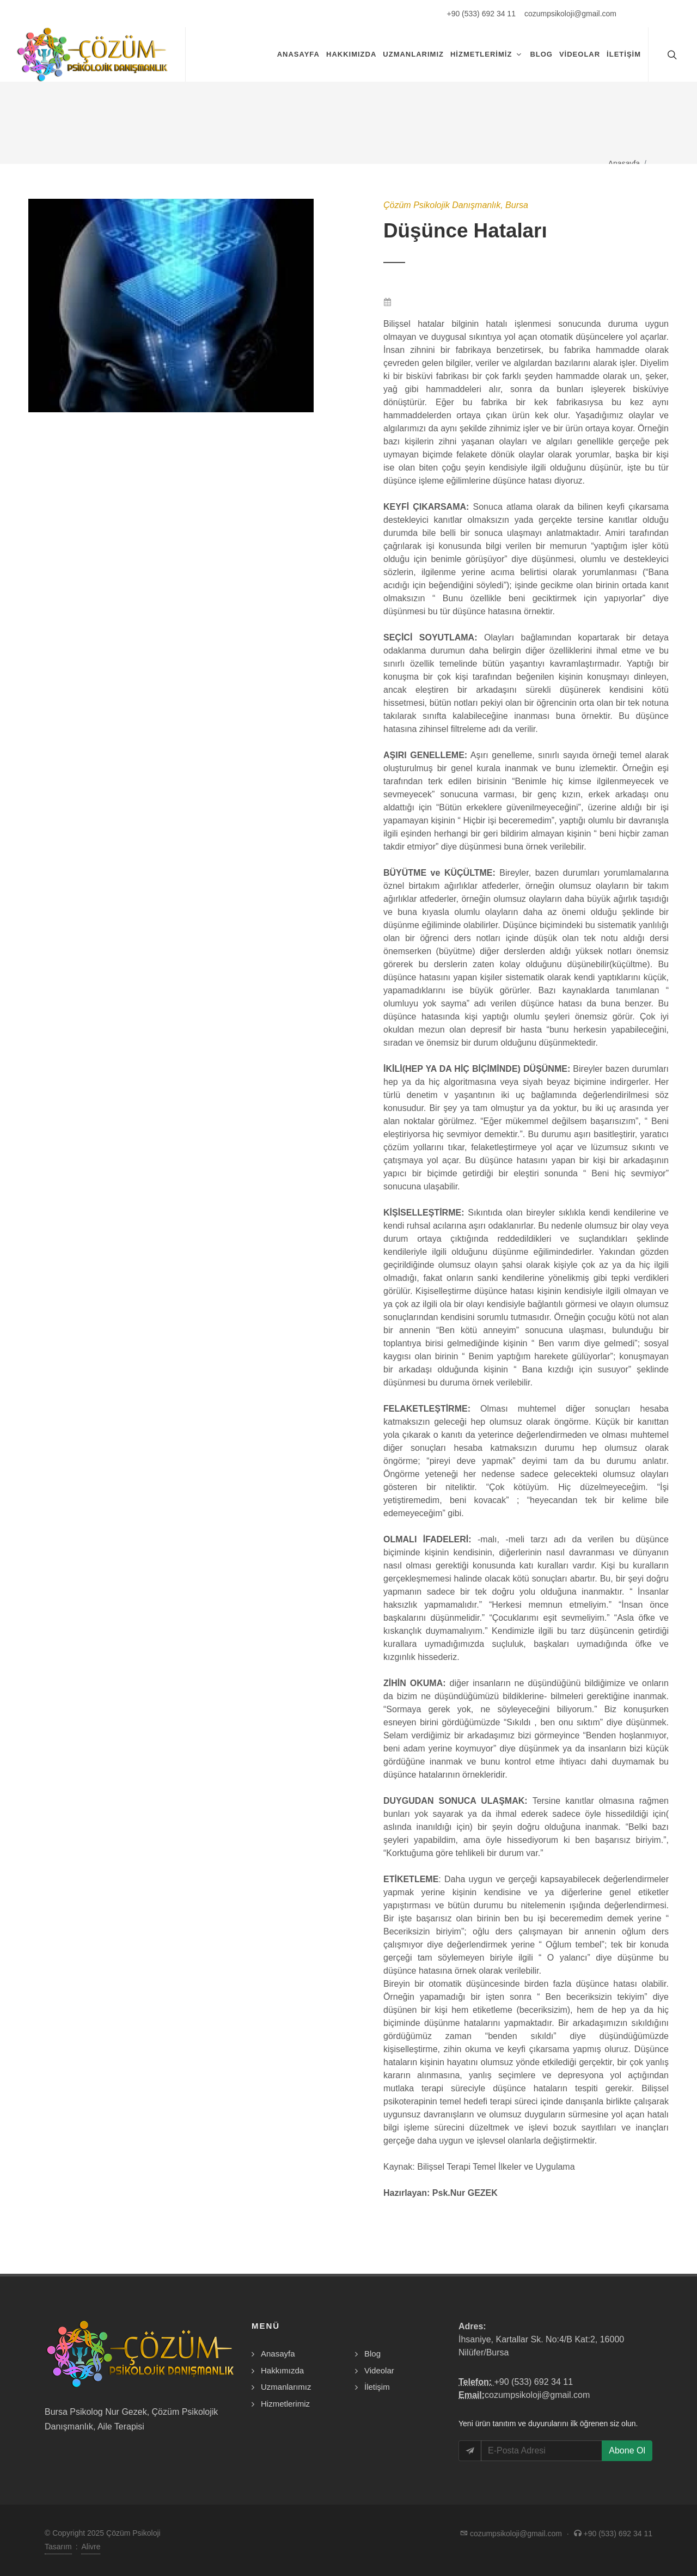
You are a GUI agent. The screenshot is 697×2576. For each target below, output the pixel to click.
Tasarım (58, 2546)
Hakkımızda (282, 2370)
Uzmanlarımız (286, 2386)
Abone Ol (627, 2450)
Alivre (90, 2546)
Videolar (379, 2370)
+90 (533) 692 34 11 (481, 13)
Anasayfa (624, 163)
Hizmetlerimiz (285, 2403)
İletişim (377, 2386)
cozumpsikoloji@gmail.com (570, 13)
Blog (372, 2353)
